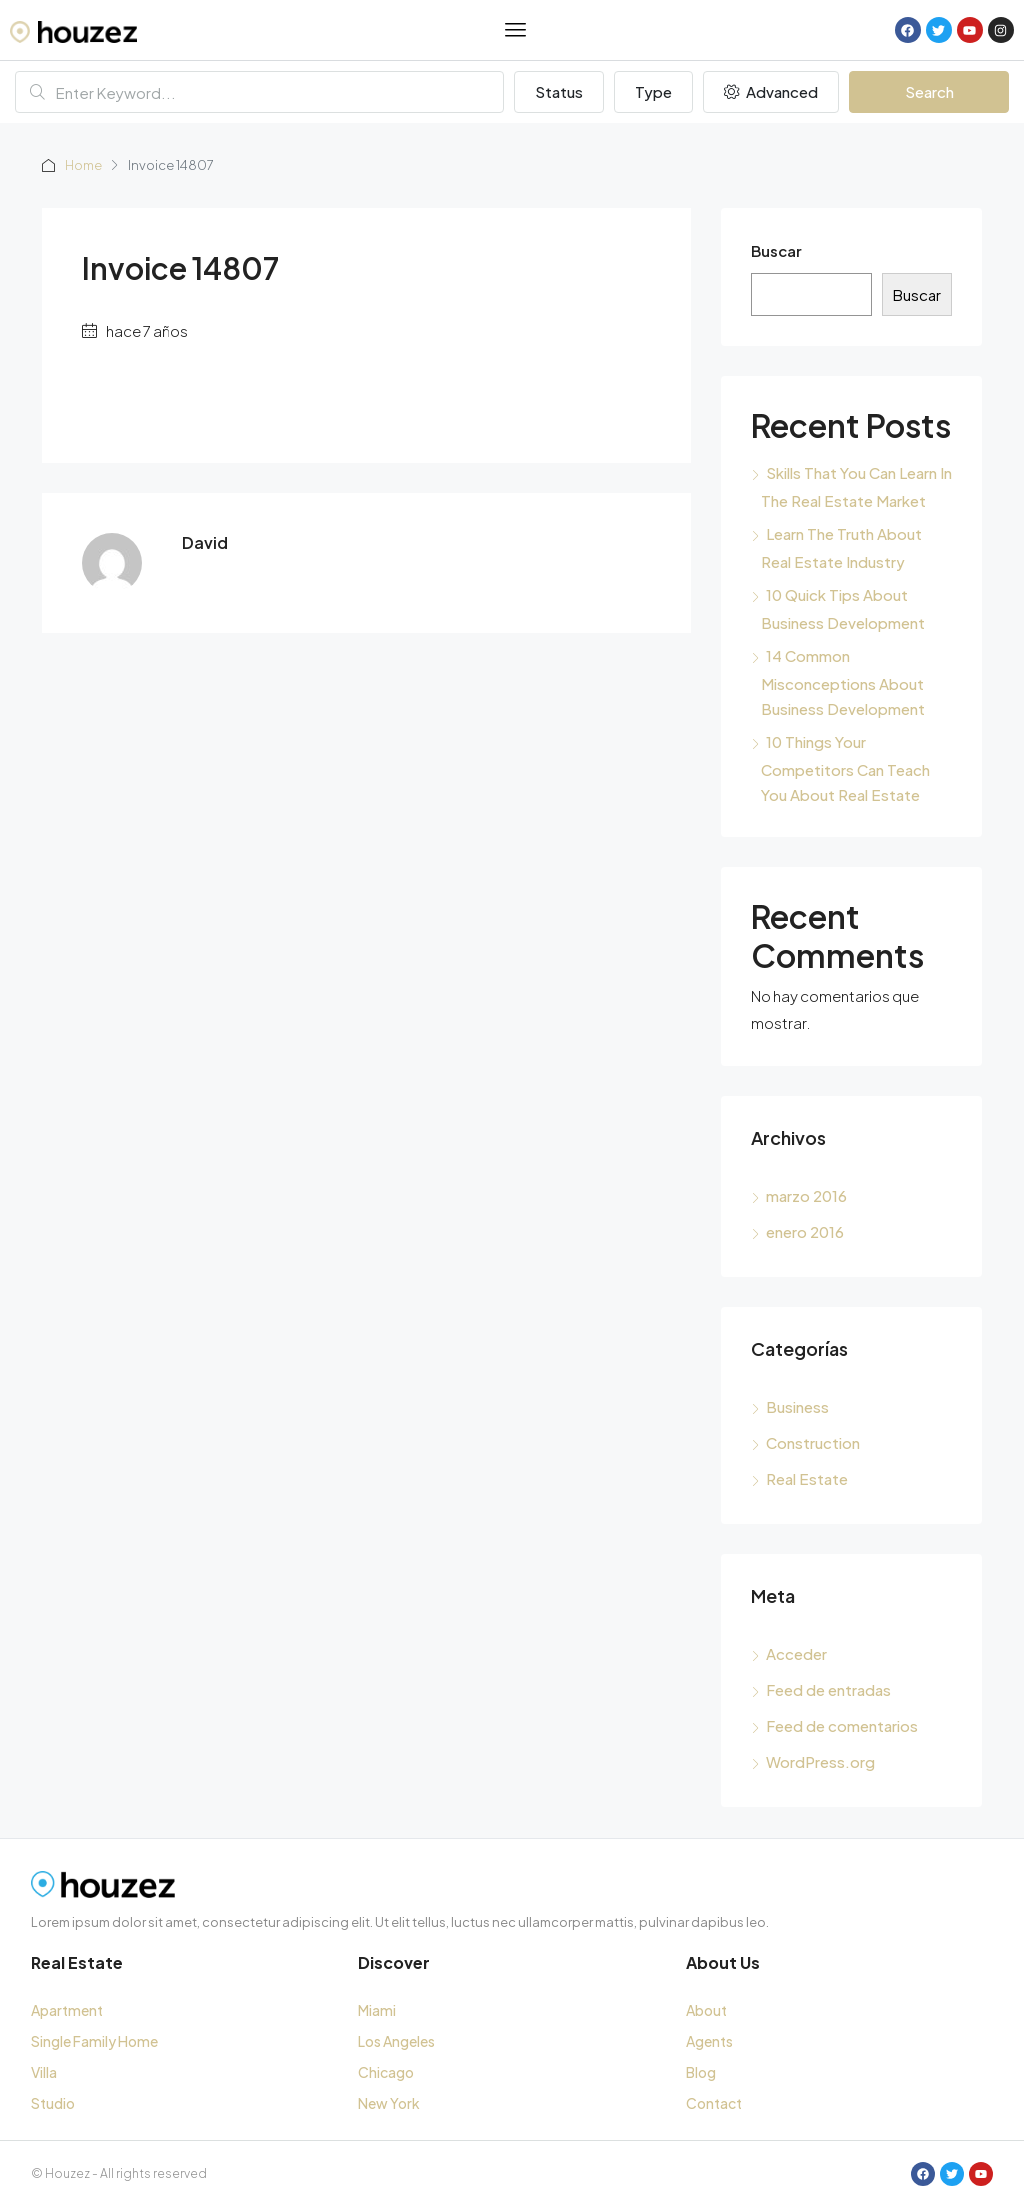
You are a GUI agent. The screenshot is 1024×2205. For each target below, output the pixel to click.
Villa (44, 2072)
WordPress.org (820, 1761)
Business (797, 1406)
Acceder (796, 1653)
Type (653, 91)
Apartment (67, 2010)
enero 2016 (805, 1231)
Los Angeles (396, 2041)
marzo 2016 (806, 1195)
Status (559, 91)
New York (389, 2103)
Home (84, 165)
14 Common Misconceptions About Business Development (843, 682)
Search (929, 91)
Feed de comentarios (842, 1725)
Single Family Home (94, 2041)
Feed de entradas (828, 1689)
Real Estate (807, 1478)
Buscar (776, 250)
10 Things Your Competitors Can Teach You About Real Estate (845, 768)
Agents (709, 2041)
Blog (701, 2072)
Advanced (771, 91)
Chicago (386, 2072)
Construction (813, 1442)
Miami (377, 2010)
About (706, 2010)
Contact (714, 2103)
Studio (53, 2103)
